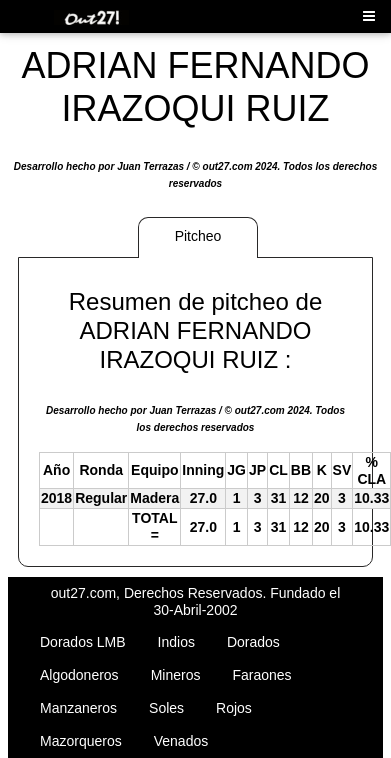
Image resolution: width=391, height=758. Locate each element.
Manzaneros (78, 708)
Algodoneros (79, 675)
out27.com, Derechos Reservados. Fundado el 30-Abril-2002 (196, 601)
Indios (176, 642)
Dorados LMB (83, 642)
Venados (181, 741)
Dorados (253, 642)
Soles (166, 708)
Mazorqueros (81, 741)
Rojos (234, 708)
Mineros (176, 675)
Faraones (261, 675)
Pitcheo (198, 236)
